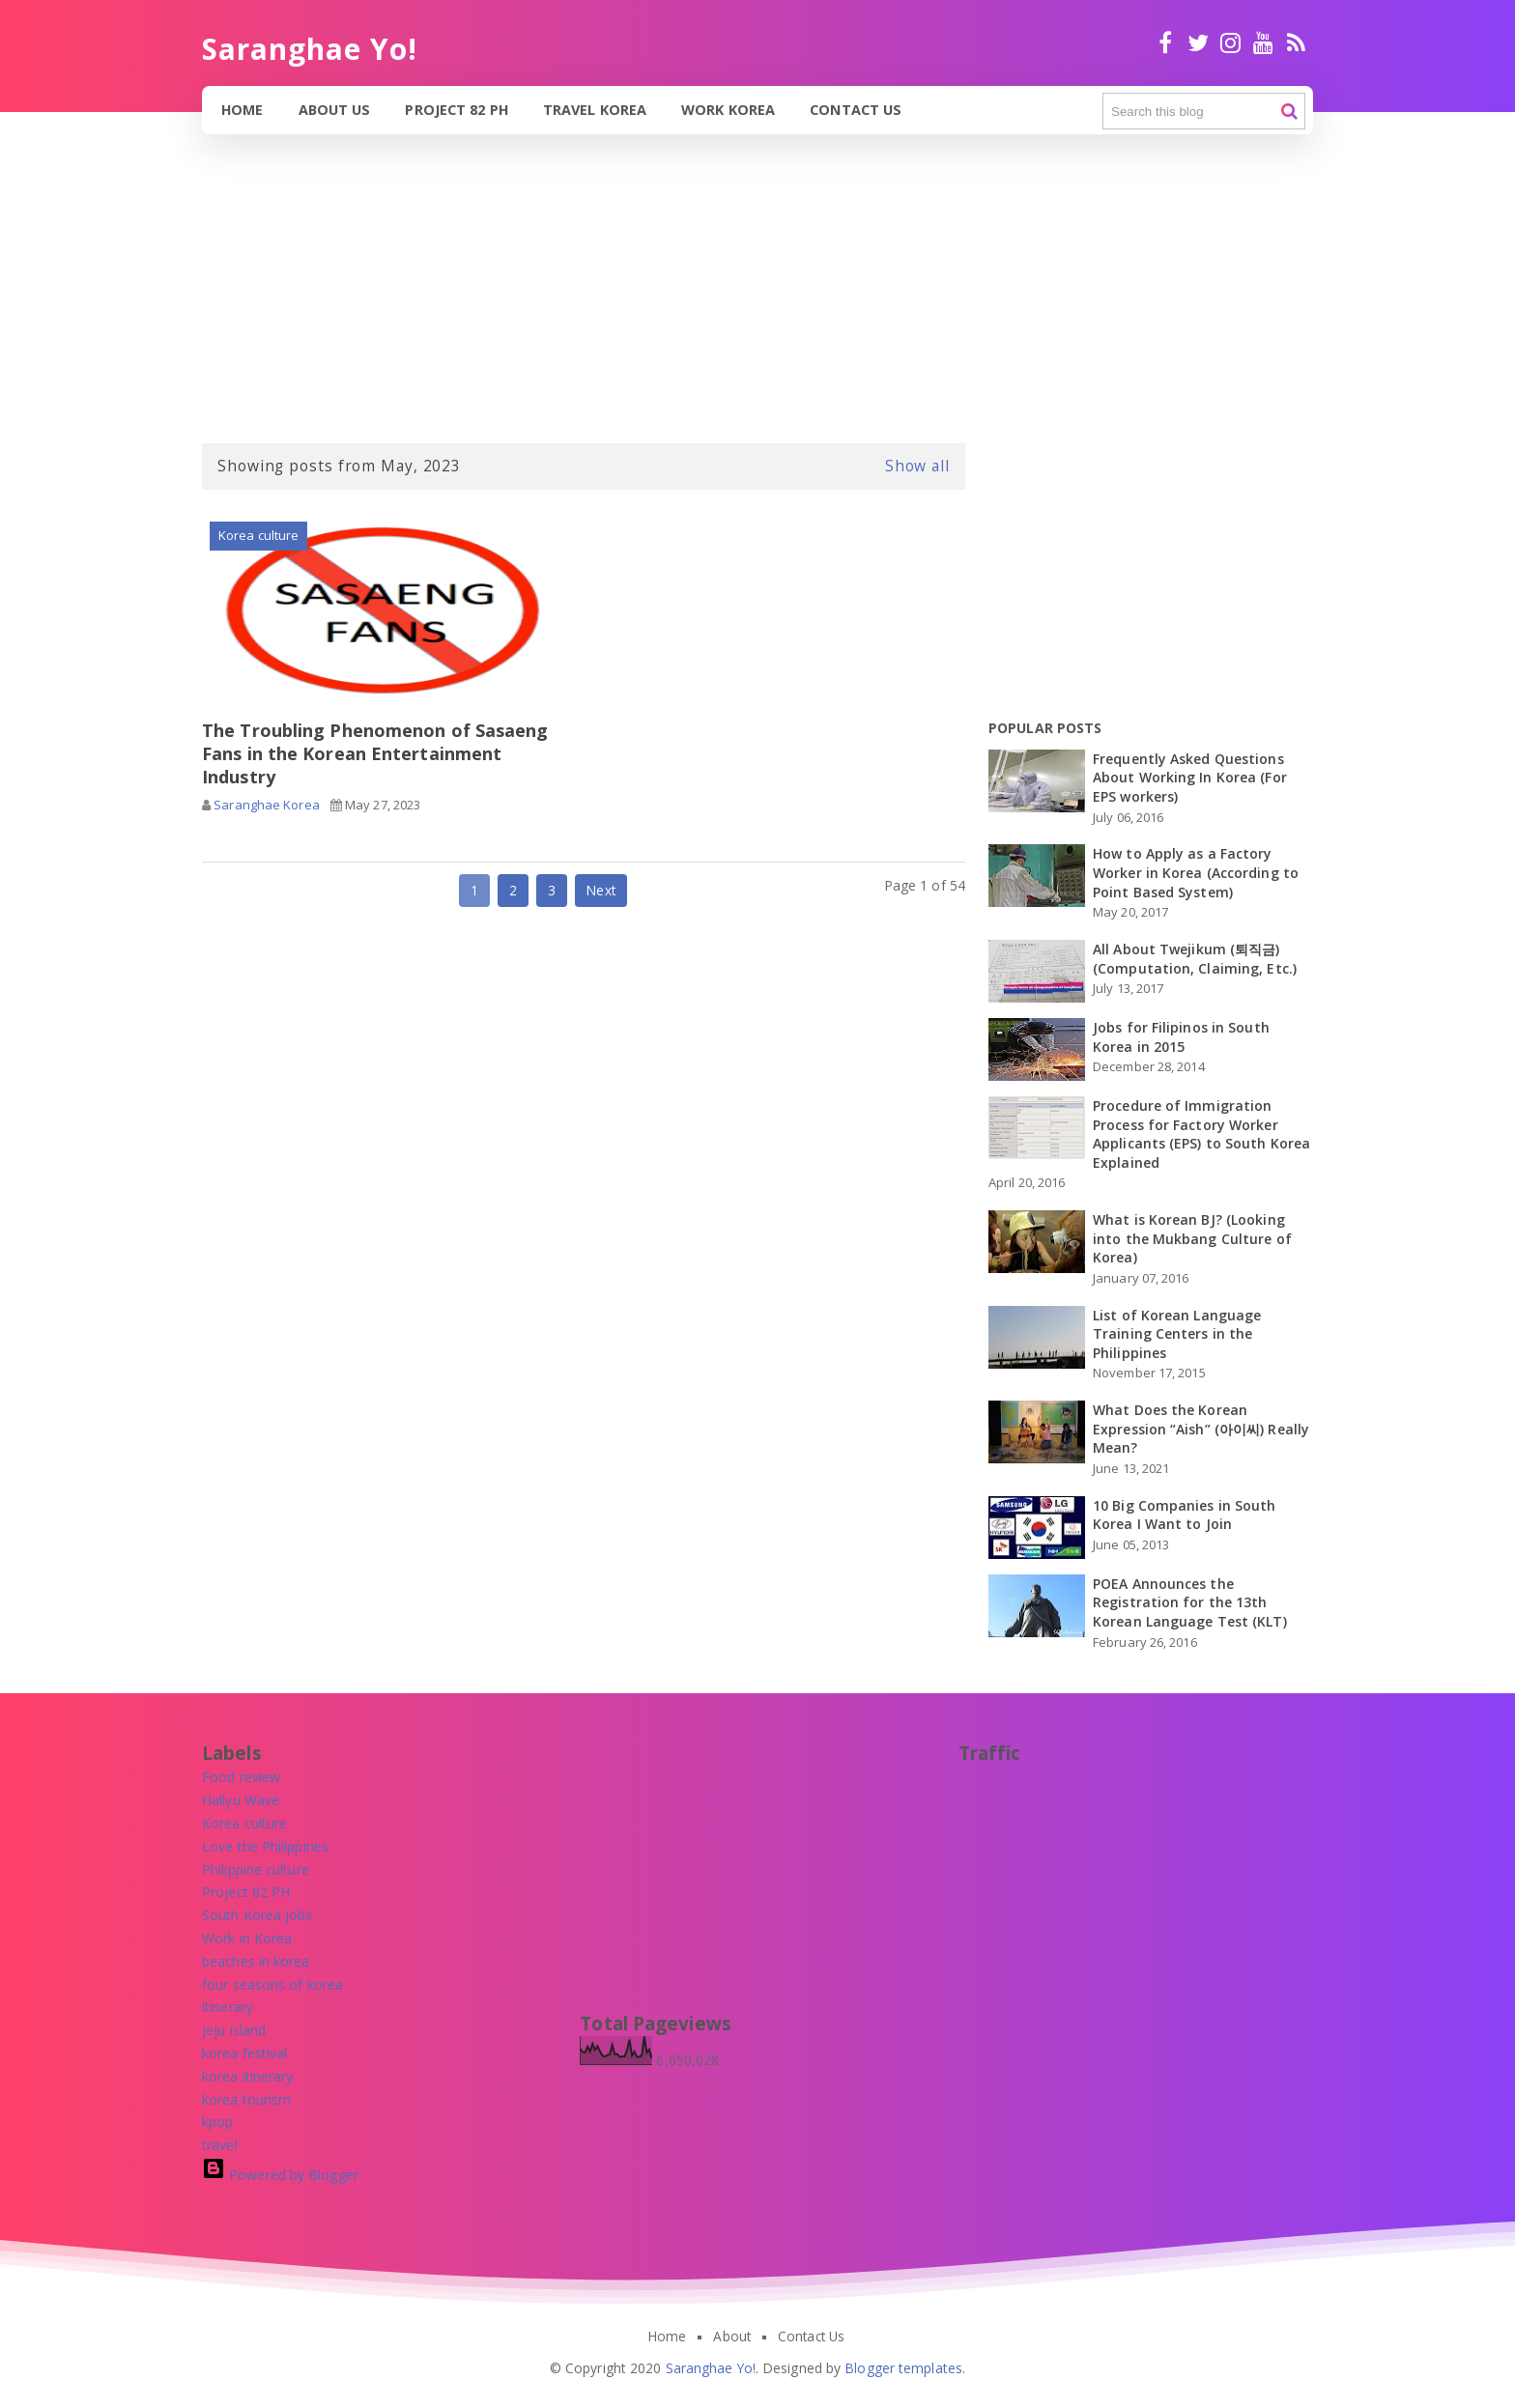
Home (242, 109)
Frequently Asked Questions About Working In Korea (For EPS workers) (1190, 778)
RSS (1296, 42)
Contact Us (857, 109)
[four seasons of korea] (272, 1984)
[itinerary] (227, 2006)
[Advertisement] (579, 303)
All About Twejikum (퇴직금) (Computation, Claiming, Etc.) (1195, 958)
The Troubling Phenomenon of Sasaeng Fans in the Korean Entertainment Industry (375, 754)
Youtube (1263, 42)
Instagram (1230, 42)
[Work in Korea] (247, 1938)
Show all (917, 465)
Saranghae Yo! (711, 2368)
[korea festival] (244, 2053)
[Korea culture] (244, 1823)
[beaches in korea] (256, 1961)
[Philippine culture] (255, 1869)
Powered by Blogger (280, 2175)
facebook (1165, 42)
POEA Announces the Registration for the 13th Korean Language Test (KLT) (1190, 1602)
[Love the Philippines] (265, 1846)
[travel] (220, 2145)
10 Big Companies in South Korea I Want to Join (1184, 1515)
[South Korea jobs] (257, 1915)
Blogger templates (903, 2368)
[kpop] (217, 2121)
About (732, 2336)
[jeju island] (234, 2030)
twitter (1197, 42)
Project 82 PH (457, 109)
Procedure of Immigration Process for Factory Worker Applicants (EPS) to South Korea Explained (1201, 1134)
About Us (336, 109)
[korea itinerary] (248, 2076)
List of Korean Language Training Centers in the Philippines (1177, 1334)
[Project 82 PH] (246, 1892)
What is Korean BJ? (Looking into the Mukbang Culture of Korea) (1192, 1238)
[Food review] (241, 1777)
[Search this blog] (1203, 111)
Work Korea (730, 109)
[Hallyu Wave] (240, 1800)
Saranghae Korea (267, 805)
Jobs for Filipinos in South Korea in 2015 (1181, 1037)
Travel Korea (596, 109)
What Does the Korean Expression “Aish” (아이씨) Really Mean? (1201, 1429)
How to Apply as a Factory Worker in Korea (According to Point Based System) (1196, 872)
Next (600, 892)
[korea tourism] (246, 2099)
